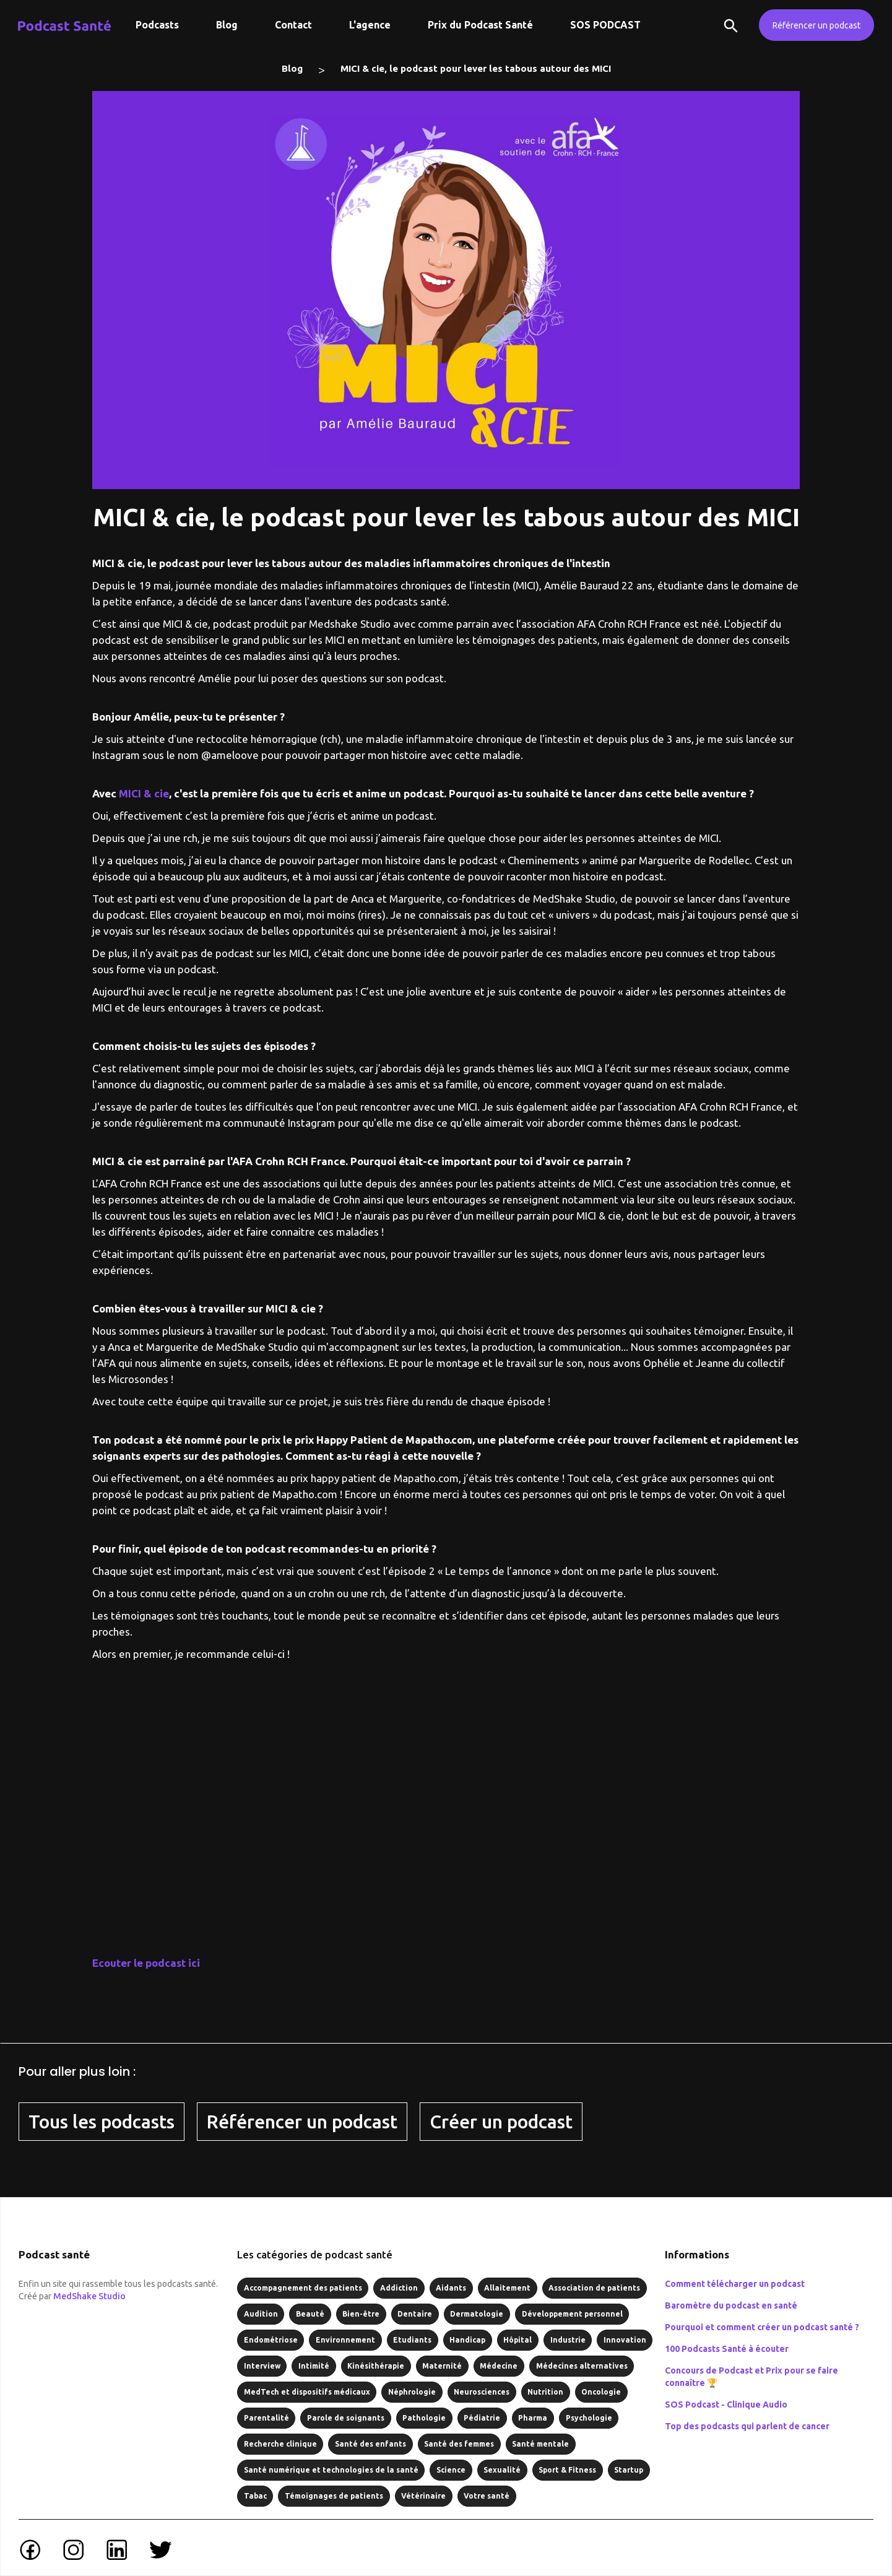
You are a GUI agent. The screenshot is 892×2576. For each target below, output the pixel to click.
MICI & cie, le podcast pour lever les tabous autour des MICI (475, 68)
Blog (227, 24)
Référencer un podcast (816, 25)
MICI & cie (144, 793)
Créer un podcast (501, 2121)
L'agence (370, 24)
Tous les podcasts (101, 2121)
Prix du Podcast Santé (480, 24)
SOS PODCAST (605, 24)
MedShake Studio (89, 2296)
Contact (293, 24)
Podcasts (157, 24)
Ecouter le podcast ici (146, 1963)
